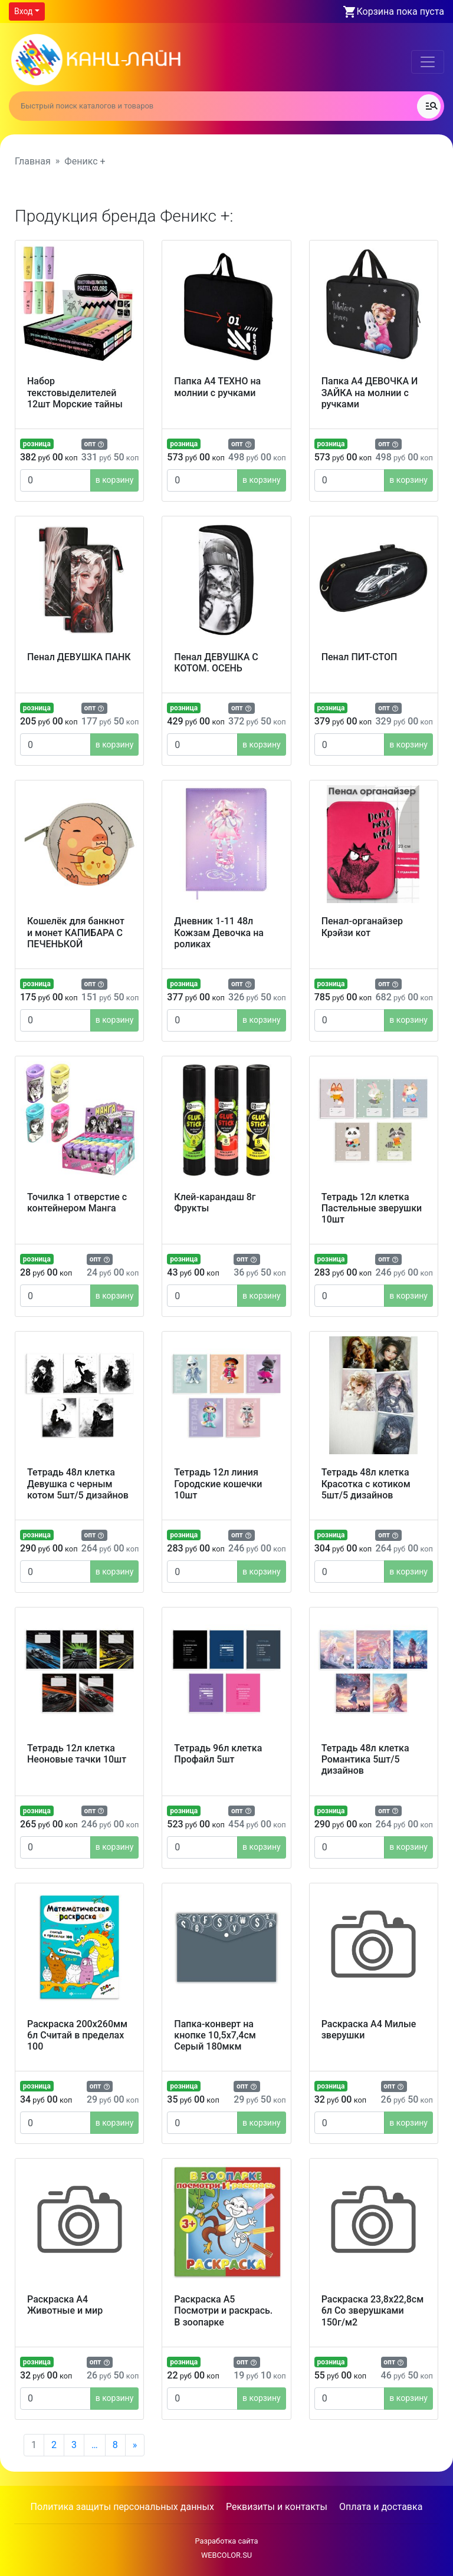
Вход (23, 11)
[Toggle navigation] (427, 62)
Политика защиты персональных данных (122, 2506)
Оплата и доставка (380, 2506)
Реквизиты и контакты (276, 2506)
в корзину (115, 480)
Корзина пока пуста (400, 11)
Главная (33, 161)
